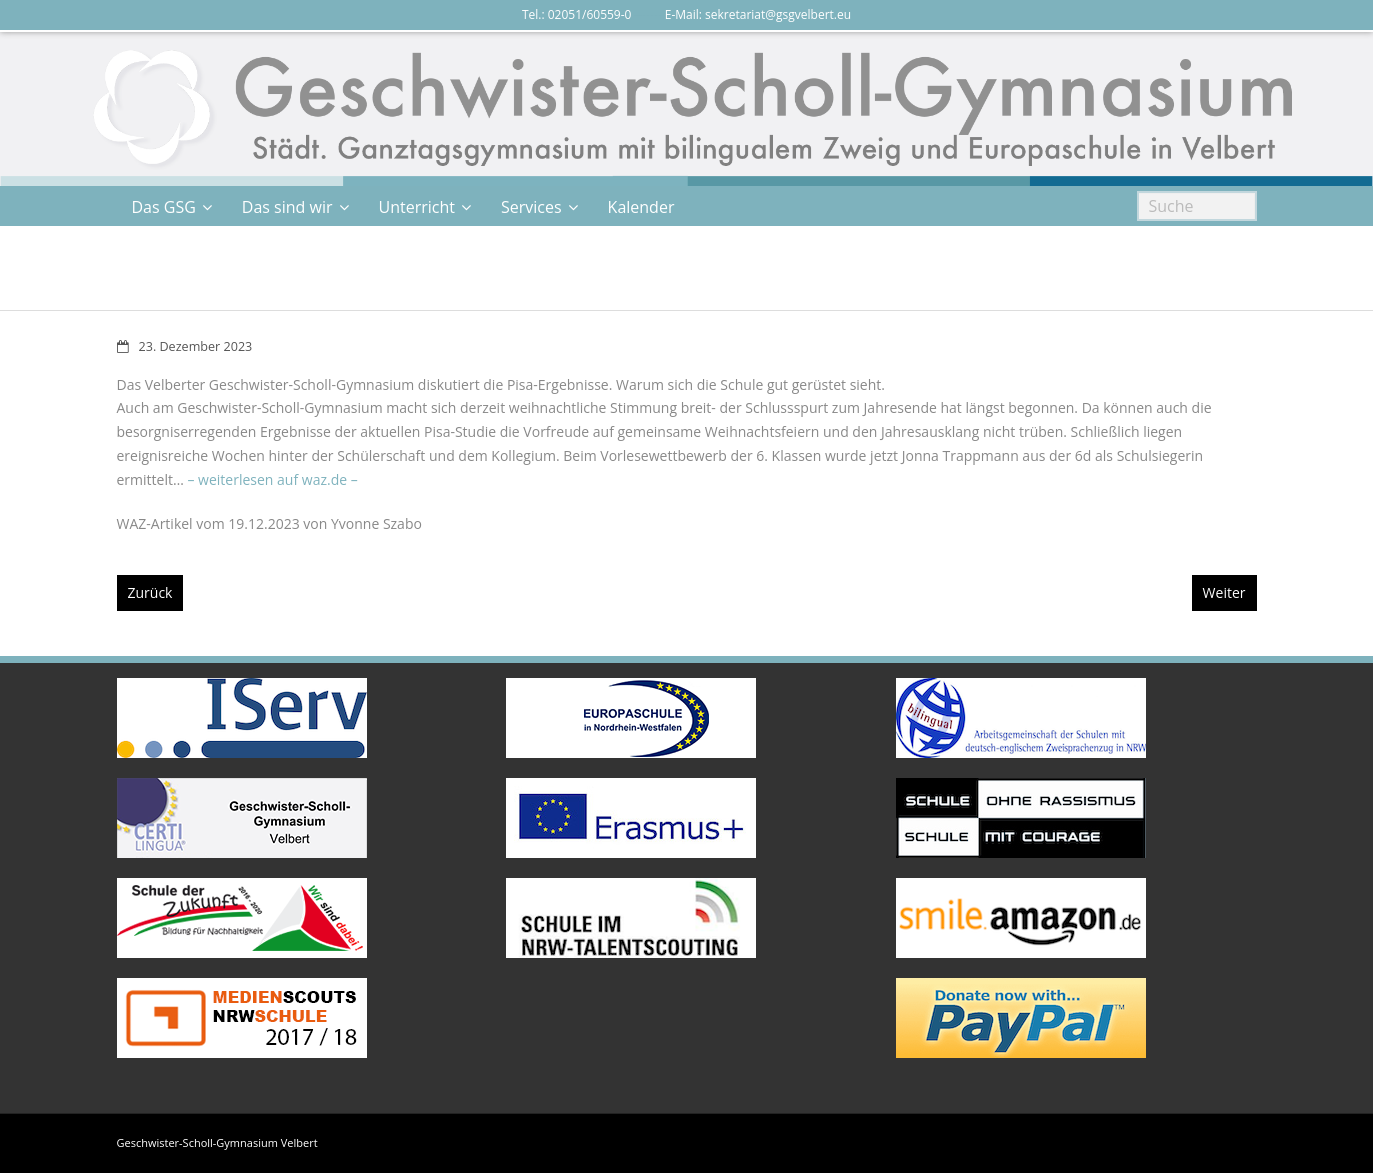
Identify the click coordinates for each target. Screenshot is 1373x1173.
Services (531, 207)
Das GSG (164, 207)
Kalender (641, 207)
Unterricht (417, 207)
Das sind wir (287, 207)
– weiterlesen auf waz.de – (272, 479)
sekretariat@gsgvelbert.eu (778, 14)
